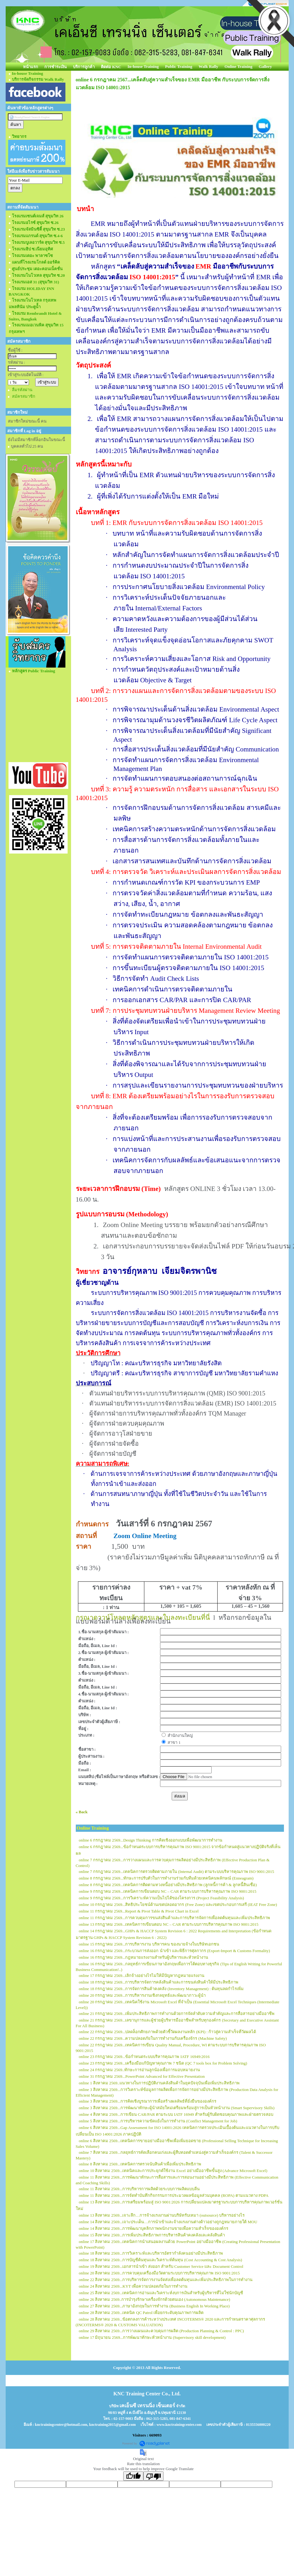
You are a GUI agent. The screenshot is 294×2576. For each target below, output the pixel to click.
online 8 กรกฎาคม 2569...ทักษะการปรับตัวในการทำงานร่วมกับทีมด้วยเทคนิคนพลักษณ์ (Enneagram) (166, 1878)
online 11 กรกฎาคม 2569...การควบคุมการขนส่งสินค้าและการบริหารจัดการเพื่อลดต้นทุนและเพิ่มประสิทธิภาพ (174, 1917)
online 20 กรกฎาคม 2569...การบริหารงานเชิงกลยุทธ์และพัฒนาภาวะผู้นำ (142, 1995)
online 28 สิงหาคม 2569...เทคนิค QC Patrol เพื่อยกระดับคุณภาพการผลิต (141, 2312)
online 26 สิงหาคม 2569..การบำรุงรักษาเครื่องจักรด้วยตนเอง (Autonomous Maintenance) (154, 2299)
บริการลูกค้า (84, 66)
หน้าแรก (30, 66)
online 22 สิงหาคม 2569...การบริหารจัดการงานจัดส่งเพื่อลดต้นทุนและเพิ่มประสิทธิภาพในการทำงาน (166, 2279)
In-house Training (143, 66)
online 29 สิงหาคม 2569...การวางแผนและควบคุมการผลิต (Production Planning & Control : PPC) (161, 2330)
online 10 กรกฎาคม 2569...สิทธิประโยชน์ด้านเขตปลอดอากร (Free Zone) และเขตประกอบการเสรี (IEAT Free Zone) (178, 1904)
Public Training (178, 66)
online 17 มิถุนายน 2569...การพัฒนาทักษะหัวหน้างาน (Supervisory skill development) (152, 2337)
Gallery (265, 66)
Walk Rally (209, 66)
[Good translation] (133, 2476)
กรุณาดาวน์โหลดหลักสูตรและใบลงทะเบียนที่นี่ (143, 1617)
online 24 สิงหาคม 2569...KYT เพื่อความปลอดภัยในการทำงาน (133, 2286)
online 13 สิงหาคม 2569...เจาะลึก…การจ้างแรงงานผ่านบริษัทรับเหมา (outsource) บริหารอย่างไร (162, 2215)
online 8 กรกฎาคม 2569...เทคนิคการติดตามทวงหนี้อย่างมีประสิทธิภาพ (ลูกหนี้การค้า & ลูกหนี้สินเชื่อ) (168, 1884)
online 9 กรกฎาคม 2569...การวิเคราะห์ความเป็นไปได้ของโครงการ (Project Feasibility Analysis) (161, 1898)
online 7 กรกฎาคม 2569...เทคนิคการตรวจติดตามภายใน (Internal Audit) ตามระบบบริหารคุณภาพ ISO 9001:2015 (176, 1871)
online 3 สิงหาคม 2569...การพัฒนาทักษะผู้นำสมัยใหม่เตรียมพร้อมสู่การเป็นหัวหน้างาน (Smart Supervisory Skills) (177, 2107)
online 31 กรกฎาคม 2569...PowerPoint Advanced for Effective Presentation (142, 2076)
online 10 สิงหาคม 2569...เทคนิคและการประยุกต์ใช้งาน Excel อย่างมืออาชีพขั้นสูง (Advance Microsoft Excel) (173, 2170)
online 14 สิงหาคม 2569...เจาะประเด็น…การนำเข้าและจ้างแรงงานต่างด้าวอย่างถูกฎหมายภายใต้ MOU (168, 2221)
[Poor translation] (153, 2476)
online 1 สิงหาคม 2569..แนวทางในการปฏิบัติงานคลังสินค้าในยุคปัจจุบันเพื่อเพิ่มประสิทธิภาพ (159, 2083)
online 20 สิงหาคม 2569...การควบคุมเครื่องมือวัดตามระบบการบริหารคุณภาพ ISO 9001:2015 (159, 2273)
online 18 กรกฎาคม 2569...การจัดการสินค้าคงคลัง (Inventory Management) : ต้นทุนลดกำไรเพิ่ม (161, 1988)
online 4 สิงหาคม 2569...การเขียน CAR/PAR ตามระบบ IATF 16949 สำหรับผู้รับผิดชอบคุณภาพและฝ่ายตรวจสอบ (176, 2114)
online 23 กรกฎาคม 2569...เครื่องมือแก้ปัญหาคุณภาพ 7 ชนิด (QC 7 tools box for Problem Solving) (163, 2063)
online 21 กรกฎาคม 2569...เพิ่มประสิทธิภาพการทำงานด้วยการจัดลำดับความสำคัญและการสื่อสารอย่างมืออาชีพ (177, 2013)
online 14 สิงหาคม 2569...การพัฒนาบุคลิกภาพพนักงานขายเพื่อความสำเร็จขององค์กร (154, 2228)
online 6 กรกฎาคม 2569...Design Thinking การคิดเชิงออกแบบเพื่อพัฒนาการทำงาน (150, 1840)
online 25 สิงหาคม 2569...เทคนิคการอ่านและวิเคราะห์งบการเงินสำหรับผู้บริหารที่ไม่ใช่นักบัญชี (161, 2292)
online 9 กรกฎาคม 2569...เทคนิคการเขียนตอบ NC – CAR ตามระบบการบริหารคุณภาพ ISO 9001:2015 (168, 1891)
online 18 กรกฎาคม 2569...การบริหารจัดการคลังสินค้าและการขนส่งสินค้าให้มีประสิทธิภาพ (159, 1982)
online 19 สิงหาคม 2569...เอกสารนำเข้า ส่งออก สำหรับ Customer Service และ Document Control (161, 2266)
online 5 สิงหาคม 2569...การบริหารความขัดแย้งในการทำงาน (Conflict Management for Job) (158, 2121)
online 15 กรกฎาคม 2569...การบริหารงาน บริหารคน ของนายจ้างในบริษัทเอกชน (149, 1944)
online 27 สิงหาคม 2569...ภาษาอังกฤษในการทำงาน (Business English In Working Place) (154, 2306)
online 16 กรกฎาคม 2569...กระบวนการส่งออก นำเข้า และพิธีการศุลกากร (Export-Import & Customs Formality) (174, 1950)
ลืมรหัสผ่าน (22, 389)
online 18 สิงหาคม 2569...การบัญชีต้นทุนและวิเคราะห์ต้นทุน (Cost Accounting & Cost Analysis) (160, 2259)
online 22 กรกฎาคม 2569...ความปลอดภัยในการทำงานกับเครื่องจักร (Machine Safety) (153, 2038)
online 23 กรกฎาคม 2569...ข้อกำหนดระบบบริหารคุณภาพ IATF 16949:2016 (144, 2056)
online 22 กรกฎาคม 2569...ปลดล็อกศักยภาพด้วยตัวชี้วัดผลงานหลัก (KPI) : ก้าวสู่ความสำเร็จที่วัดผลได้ (167, 2031)
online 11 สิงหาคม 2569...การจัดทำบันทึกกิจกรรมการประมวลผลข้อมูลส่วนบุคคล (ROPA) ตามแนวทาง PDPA (174, 2195)
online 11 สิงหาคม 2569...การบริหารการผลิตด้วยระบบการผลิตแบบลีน (139, 2188)
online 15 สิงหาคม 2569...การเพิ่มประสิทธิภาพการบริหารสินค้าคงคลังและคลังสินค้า (152, 2235)
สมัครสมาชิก (23, 396)
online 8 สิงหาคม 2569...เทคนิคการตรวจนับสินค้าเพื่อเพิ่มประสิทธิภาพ (140, 2164)
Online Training (238, 66)
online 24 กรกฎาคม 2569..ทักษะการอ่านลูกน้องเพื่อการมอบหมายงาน (139, 2069)
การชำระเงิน (55, 66)
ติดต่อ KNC (111, 66)
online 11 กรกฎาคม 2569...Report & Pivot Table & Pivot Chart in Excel (139, 1911)
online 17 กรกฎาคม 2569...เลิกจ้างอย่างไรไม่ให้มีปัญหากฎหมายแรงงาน (142, 1975)
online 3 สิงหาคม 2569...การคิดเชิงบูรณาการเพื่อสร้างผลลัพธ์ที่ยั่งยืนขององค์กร (148, 2101)
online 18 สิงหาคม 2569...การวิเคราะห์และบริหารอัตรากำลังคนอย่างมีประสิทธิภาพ (151, 2253)
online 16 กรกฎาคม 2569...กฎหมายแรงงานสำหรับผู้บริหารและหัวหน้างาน (143, 1957)
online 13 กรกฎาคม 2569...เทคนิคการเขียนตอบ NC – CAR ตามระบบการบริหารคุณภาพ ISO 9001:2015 (168, 1924)
